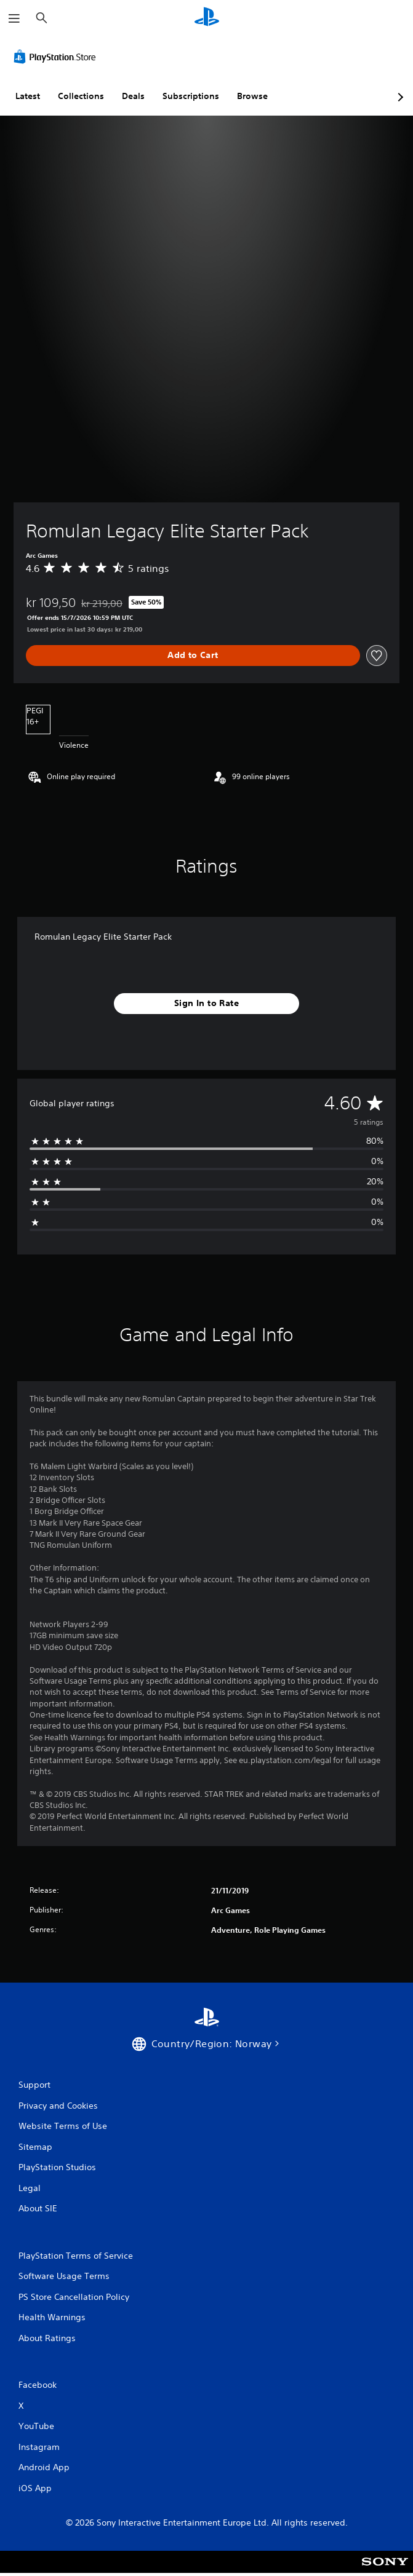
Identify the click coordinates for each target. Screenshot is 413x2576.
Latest (27, 95)
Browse (252, 95)
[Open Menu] (14, 18)
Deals (133, 95)
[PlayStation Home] (206, 18)
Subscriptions (190, 95)
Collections (81, 95)
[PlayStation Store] (57, 56)
